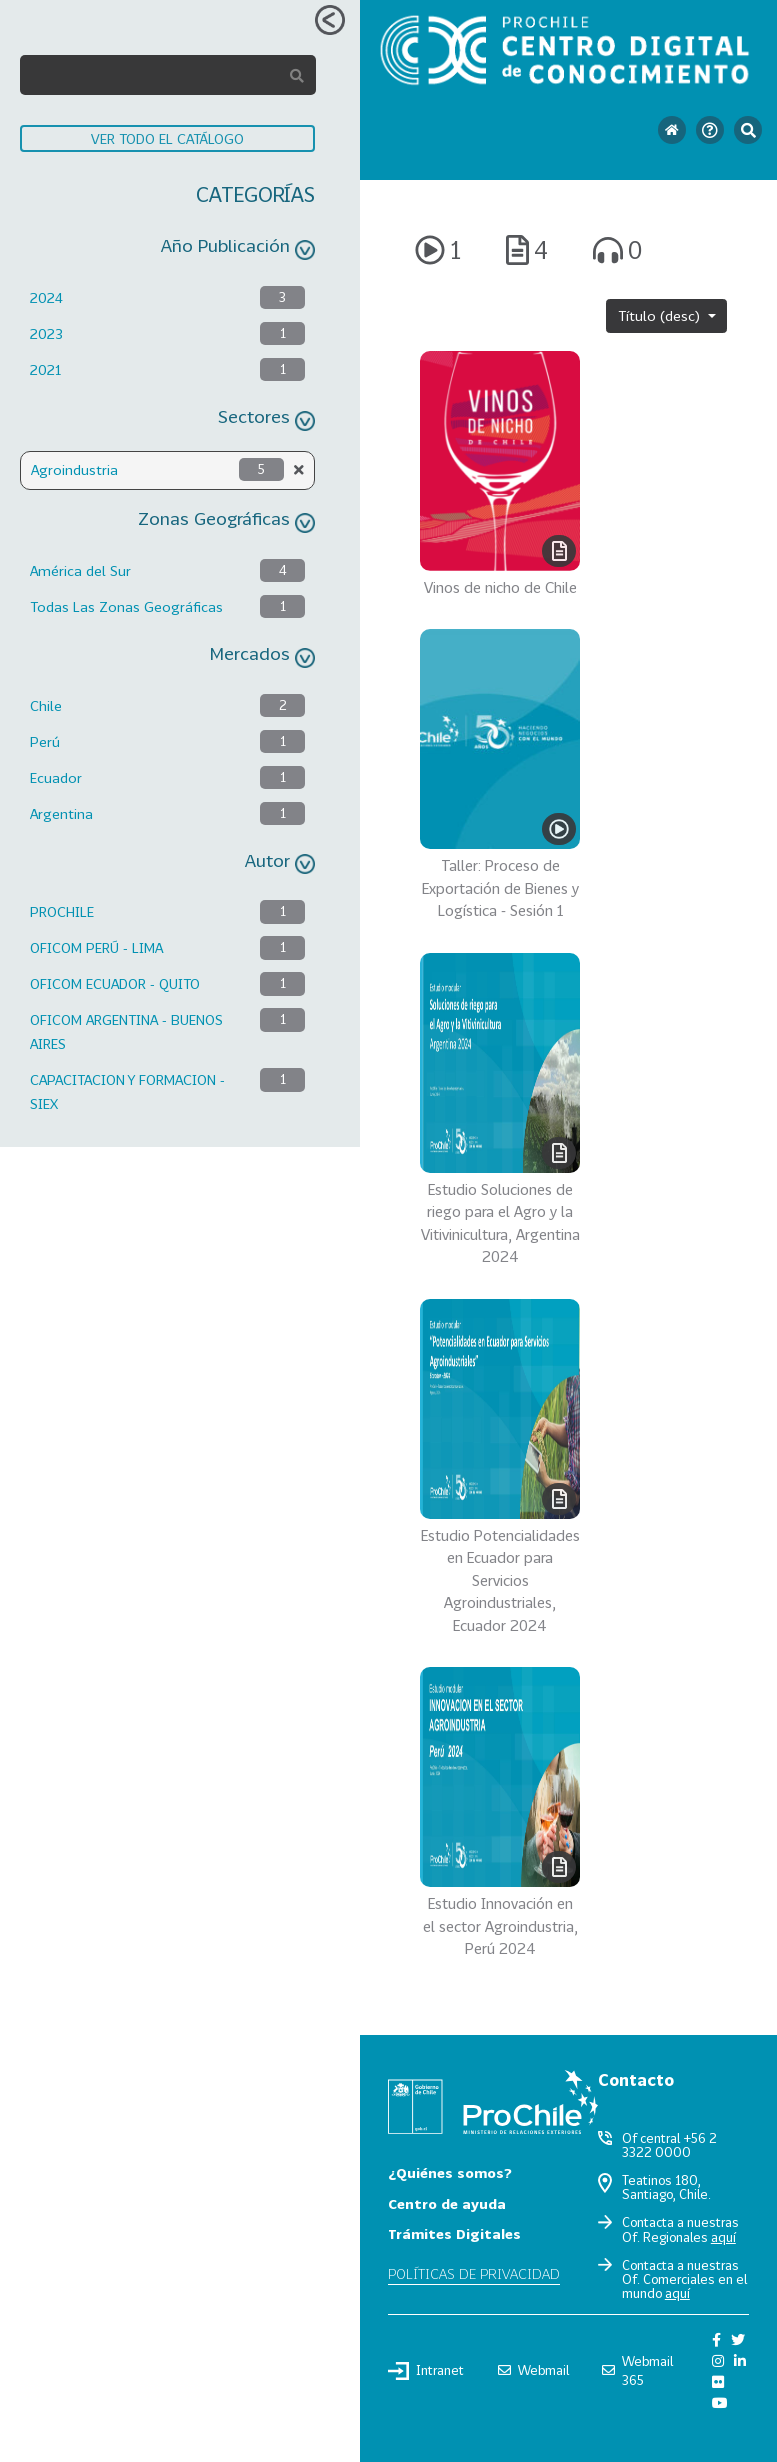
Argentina (61, 813)
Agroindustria (74, 469)
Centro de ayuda (447, 2203)
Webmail (533, 2370)
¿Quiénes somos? (450, 2172)
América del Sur (80, 570)
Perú (45, 741)
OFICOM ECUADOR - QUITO (115, 983)
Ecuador (56, 777)
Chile (46, 705)
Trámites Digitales (454, 2233)
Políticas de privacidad (474, 2273)
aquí (723, 2237)
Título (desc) (661, 315)
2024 (46, 297)
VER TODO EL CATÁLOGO (167, 138)
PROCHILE (62, 911)
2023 (46, 333)
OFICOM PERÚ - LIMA (96, 947)
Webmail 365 (637, 2370)
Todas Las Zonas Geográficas (126, 606)
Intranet (426, 2371)
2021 (45, 369)
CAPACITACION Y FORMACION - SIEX (127, 1091)
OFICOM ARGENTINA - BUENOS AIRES (126, 1031)
